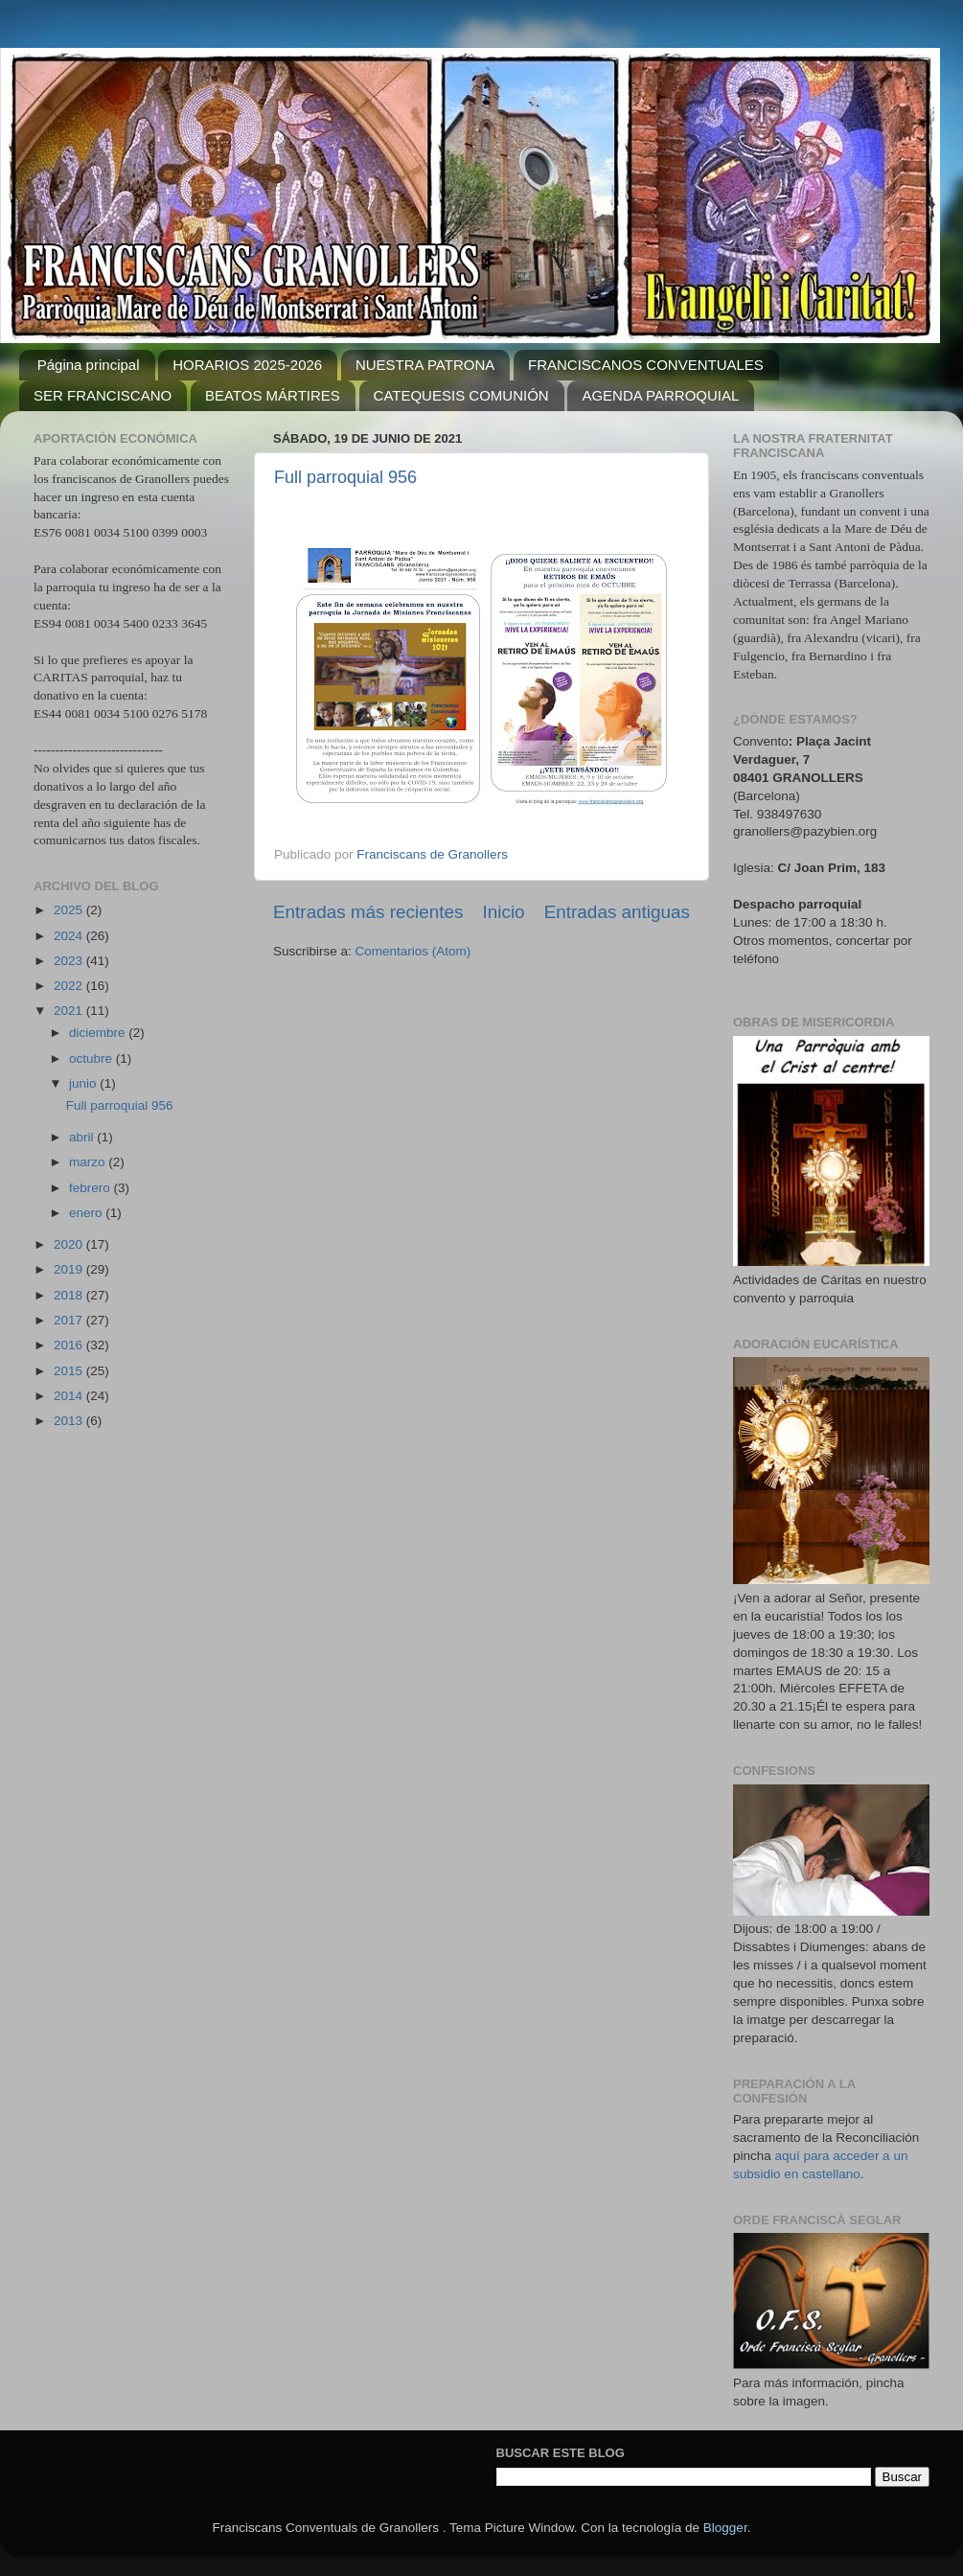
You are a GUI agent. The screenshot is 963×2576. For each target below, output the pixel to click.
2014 (70, 1396)
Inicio (504, 912)
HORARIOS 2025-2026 (247, 364)
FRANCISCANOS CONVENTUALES (646, 364)
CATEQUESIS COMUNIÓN (461, 395)
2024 (70, 936)
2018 (70, 1295)
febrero (91, 1188)
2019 (70, 1269)
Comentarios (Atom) (413, 951)
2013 (70, 1421)
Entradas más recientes (368, 912)
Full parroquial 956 (345, 477)
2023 (70, 961)
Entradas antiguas (617, 912)
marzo (88, 1162)
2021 (70, 1010)
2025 (70, 910)
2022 (70, 985)
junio (84, 1083)
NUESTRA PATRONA (424, 364)
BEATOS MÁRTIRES (272, 395)
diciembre (98, 1032)
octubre (92, 1058)
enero (87, 1213)
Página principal (88, 364)
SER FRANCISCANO (103, 395)
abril (83, 1137)
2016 (70, 1345)
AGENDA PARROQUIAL (660, 395)
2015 (70, 1371)
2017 (70, 1320)
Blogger (725, 2527)
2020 (70, 1244)
